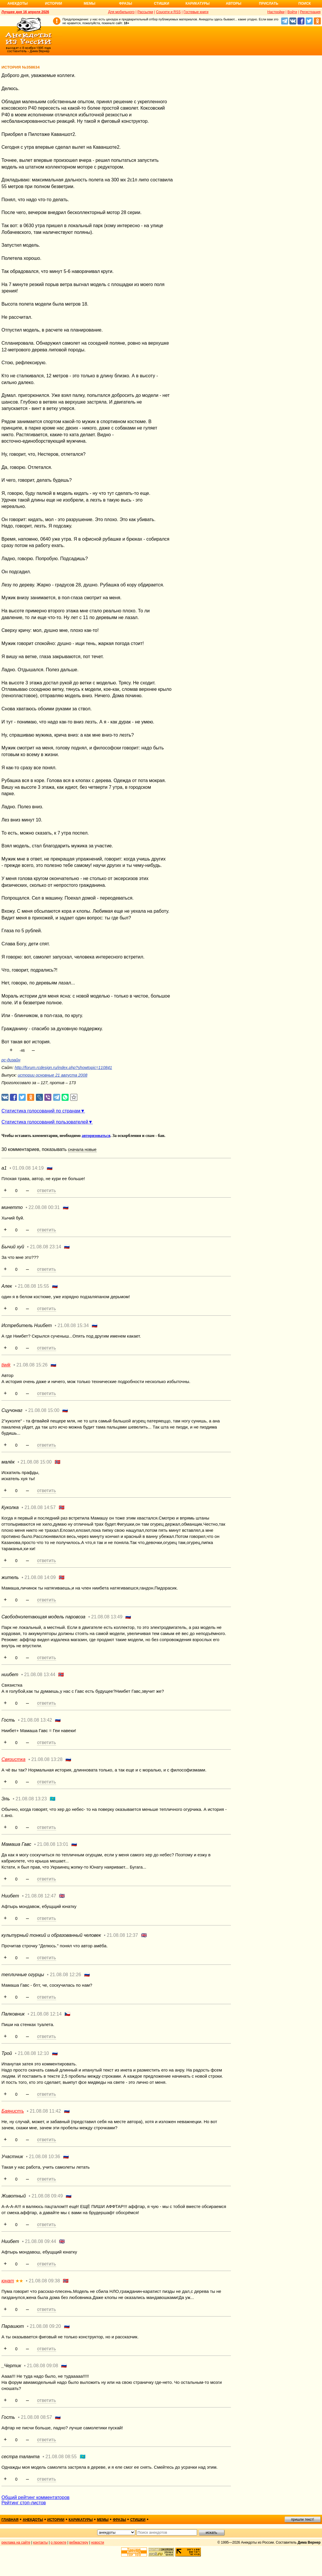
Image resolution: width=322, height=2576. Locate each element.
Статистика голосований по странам (40, 1110)
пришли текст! (302, 2519)
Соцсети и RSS (168, 12)
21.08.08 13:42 (36, 1720)
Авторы (233, 3)
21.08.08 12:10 (33, 2053)
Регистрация (310, 12)
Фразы (125, 3)
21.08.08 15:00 (44, 1410)
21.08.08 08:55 (61, 2456)
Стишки (161, 3)
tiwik (6, 1364)
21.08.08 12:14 (46, 2013)
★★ (19, 2281)
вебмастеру (78, 2542)
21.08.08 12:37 (122, 1935)
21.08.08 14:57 (40, 1507)
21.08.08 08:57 (36, 2417)
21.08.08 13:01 (52, 1844)
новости (97, 2542)
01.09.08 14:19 (28, 1168)
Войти (292, 12)
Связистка (13, 1759)
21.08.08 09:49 (47, 2195)
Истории (53, 3)
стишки (137, 2520)
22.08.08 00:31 (44, 1207)
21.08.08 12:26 (65, 1974)
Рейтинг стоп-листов (23, 2502)
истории (56, 2520)
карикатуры (81, 2520)
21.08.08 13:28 (46, 1759)
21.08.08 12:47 (40, 1895)
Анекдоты (17, 3)
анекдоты (33, 2520)
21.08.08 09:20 (45, 2326)
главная (9, 2520)
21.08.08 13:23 (31, 1798)
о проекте (59, 2542)
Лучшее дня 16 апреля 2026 (25, 12)
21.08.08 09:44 (40, 2241)
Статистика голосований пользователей (44, 1121)
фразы (119, 2520)
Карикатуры (197, 3)
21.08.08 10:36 (44, 2156)
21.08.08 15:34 (73, 1325)
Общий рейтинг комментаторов (35, 2497)
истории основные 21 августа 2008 (52, 1075)
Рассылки (145, 12)
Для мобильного (121, 12)
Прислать (268, 3)
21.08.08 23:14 (45, 1246)
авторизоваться (96, 1135)
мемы (103, 2520)
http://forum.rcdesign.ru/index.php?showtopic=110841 (63, 1067)
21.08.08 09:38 (44, 2280)
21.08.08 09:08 (42, 2365)
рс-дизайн (10, 1060)
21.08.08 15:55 (33, 1286)
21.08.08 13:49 (107, 1616)
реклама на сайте (15, 2542)
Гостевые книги (196, 12)
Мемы (89, 3)
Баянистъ (12, 2111)
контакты (40, 2542)
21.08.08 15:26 (32, 1364)
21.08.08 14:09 (40, 1577)
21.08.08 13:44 (39, 1674)
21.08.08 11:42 (45, 2111)
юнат (7, 2280)
